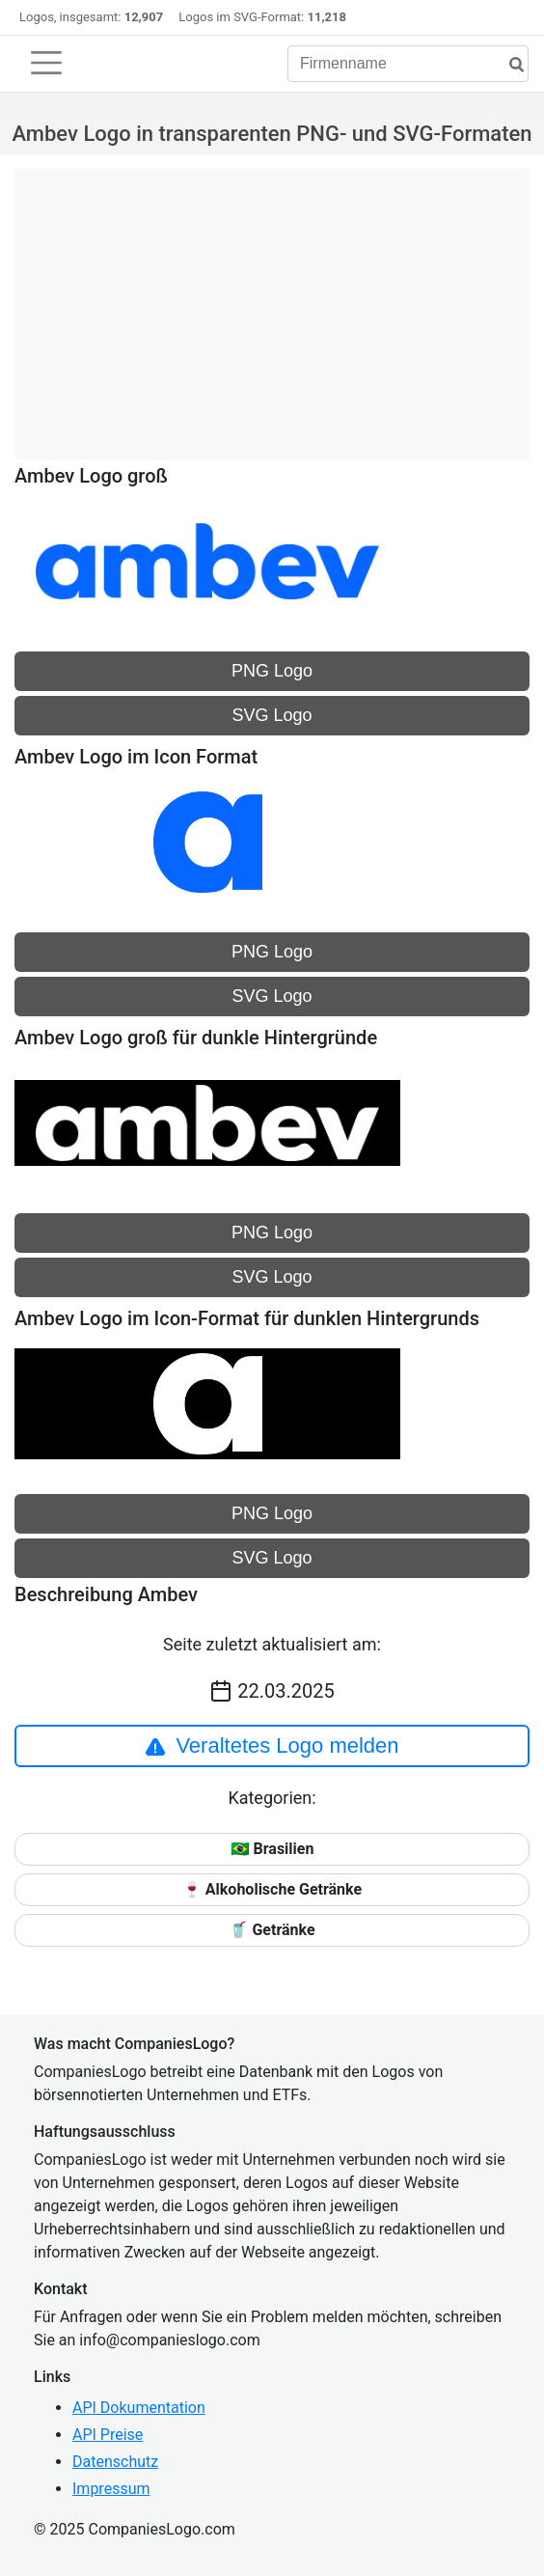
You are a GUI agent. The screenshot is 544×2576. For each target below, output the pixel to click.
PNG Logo (272, 670)
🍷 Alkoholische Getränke (272, 1889)
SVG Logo (271, 715)
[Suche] (509, 65)
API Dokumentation (138, 2407)
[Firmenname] (408, 63)
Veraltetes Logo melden (271, 1746)
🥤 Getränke (271, 1930)
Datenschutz (115, 2461)
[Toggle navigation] (46, 63)
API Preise (107, 2434)
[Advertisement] (272, 304)
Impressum (111, 2488)
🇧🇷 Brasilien (272, 1849)
